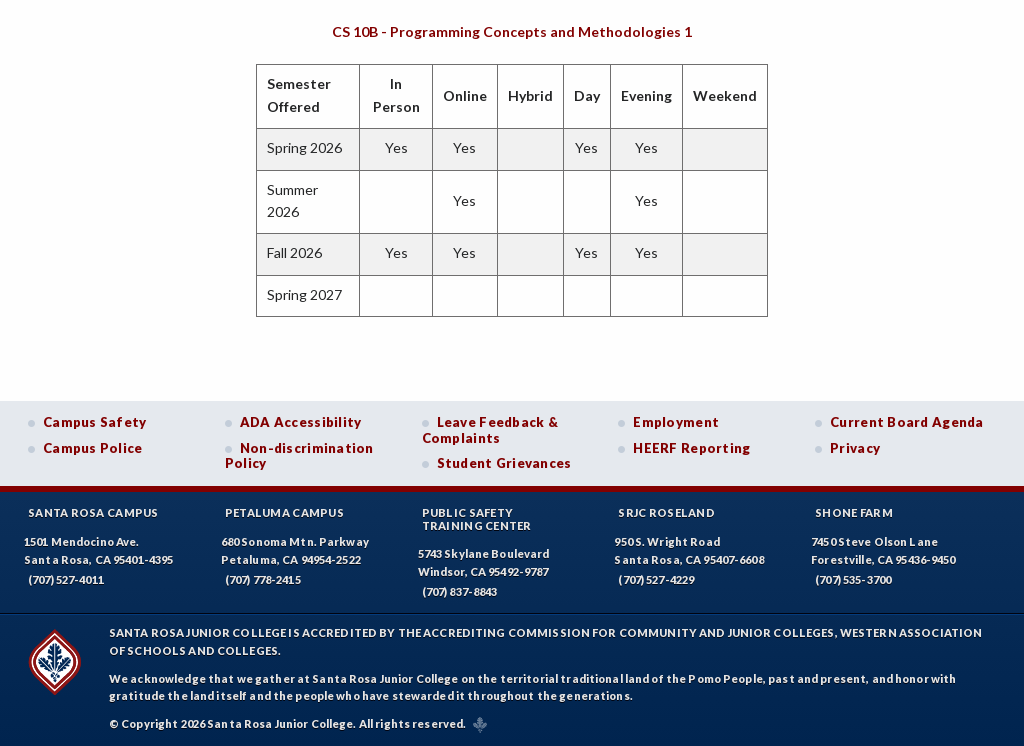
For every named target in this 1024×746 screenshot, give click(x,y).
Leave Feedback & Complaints (490, 430)
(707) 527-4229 (656, 579)
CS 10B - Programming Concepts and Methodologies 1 (512, 31)
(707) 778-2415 (263, 579)
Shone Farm (854, 512)
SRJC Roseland (666, 512)
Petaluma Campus (284, 512)
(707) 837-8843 (460, 591)
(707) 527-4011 (66, 579)
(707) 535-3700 (853, 579)
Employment (676, 422)
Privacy (855, 448)
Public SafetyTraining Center (477, 519)
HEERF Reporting (691, 448)
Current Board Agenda (907, 422)
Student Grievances (504, 463)
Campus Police (93, 448)
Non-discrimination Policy (299, 456)
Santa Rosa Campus (93, 512)
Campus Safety (95, 422)
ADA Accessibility (301, 422)
